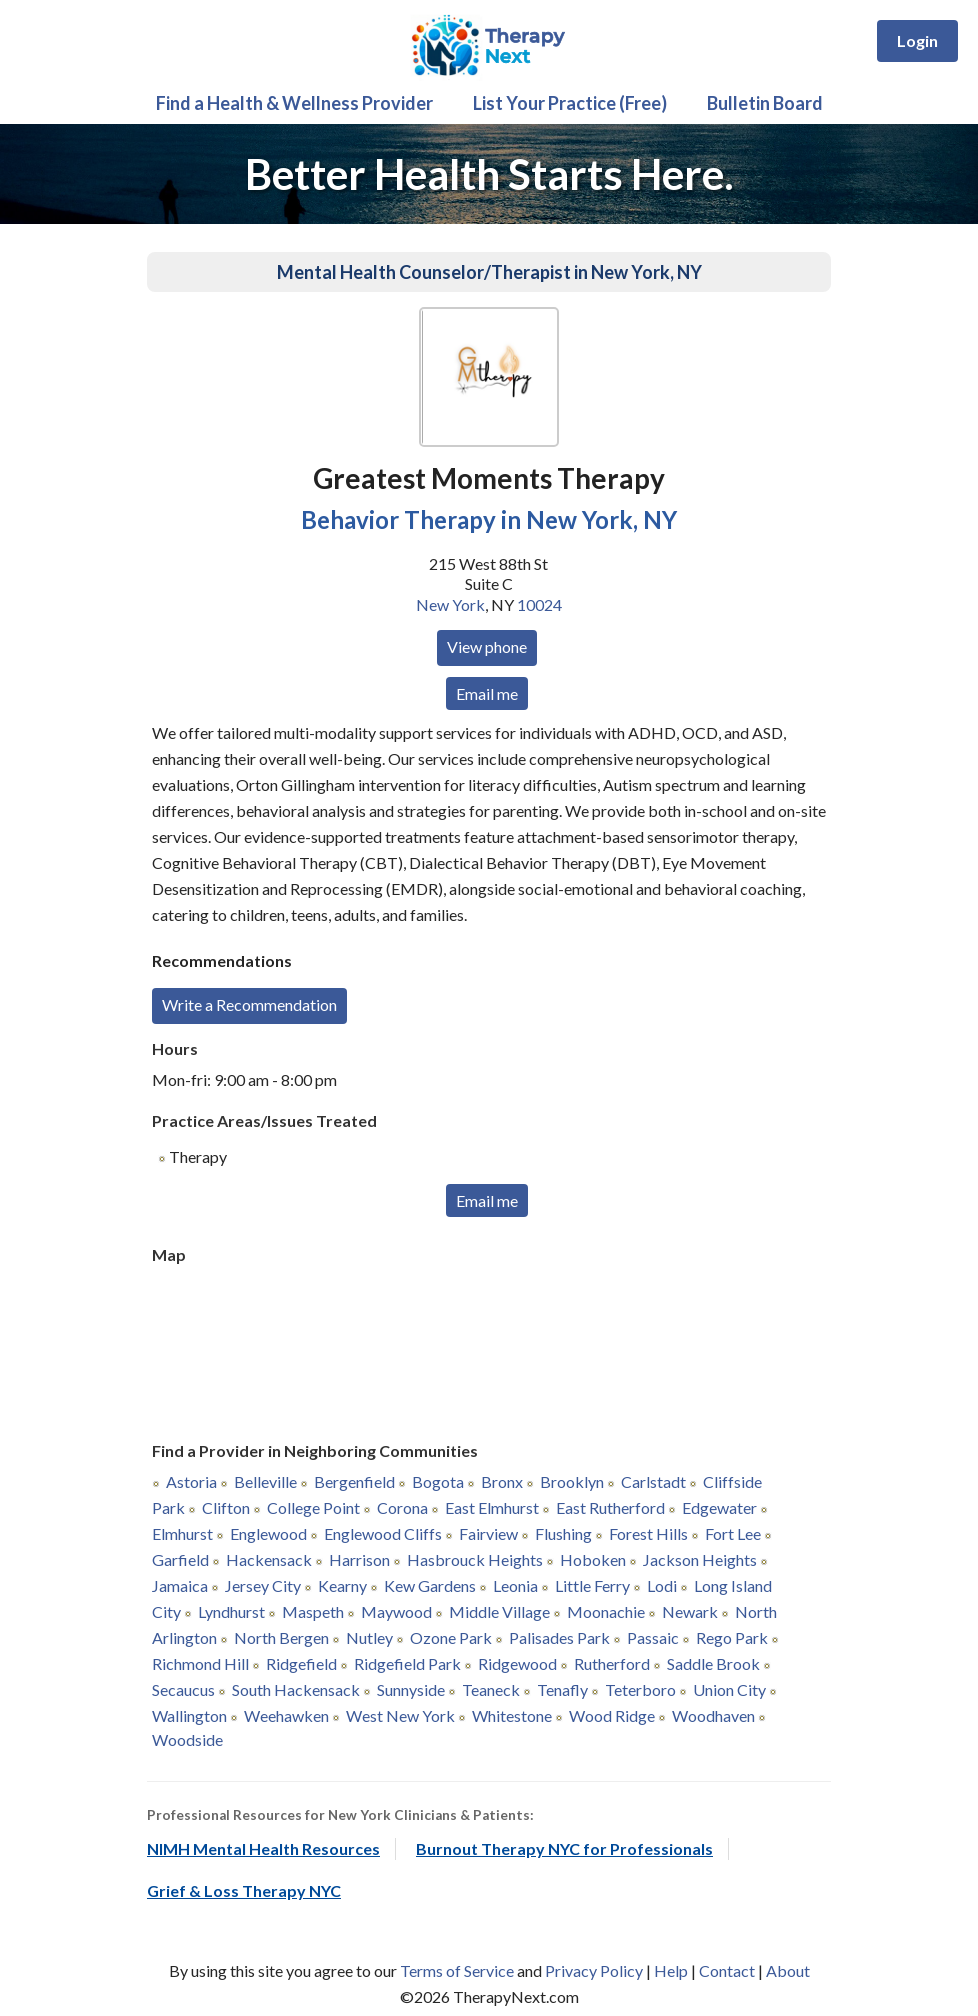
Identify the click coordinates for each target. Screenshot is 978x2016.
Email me (487, 693)
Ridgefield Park (407, 1663)
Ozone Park (451, 1637)
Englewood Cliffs (383, 1533)
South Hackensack (296, 1689)
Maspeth (313, 1611)
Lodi (662, 1585)
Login (917, 40)
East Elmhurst (492, 1507)
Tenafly (562, 1689)
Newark (690, 1611)
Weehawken (286, 1715)
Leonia (515, 1585)
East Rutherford (610, 1507)
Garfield (180, 1559)
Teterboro (640, 1689)
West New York (400, 1715)
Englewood (268, 1533)
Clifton (226, 1507)
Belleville (265, 1481)
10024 (539, 604)
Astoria (191, 1481)
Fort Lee (733, 1533)
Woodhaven (713, 1715)
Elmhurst (182, 1533)
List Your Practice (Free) (570, 103)
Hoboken (593, 1559)
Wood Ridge (612, 1715)
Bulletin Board (765, 103)
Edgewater (719, 1507)
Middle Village (499, 1611)
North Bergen (281, 1637)
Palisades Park (559, 1637)
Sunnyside (411, 1689)
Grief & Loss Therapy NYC (244, 1890)
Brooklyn (572, 1481)
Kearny (342, 1585)
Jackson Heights (700, 1559)
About (788, 1970)
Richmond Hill (200, 1663)
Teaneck (491, 1689)
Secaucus (183, 1689)
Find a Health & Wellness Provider (294, 103)
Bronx (502, 1481)
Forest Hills (648, 1533)
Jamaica (180, 1585)
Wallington (189, 1715)
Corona (402, 1507)
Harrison (359, 1559)
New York (450, 604)
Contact (727, 1970)
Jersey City (263, 1585)
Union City (729, 1689)
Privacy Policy (594, 1970)
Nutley (369, 1637)
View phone (487, 646)
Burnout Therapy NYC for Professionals (564, 1848)
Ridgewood (517, 1663)
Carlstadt (653, 1481)
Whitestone (512, 1715)
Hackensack (269, 1559)
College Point (313, 1507)
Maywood (396, 1611)
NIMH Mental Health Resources (263, 1848)
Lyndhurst (231, 1611)
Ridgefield (301, 1663)
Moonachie (606, 1611)
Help (671, 1970)
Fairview (488, 1533)
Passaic (653, 1637)
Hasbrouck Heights (475, 1559)
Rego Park (732, 1637)
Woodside (187, 1739)
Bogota (438, 1481)
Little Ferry (592, 1585)
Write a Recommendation (249, 1004)
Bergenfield (354, 1481)
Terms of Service (457, 1970)
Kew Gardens (430, 1585)
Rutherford (612, 1663)
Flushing (563, 1533)
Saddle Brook (713, 1663)
